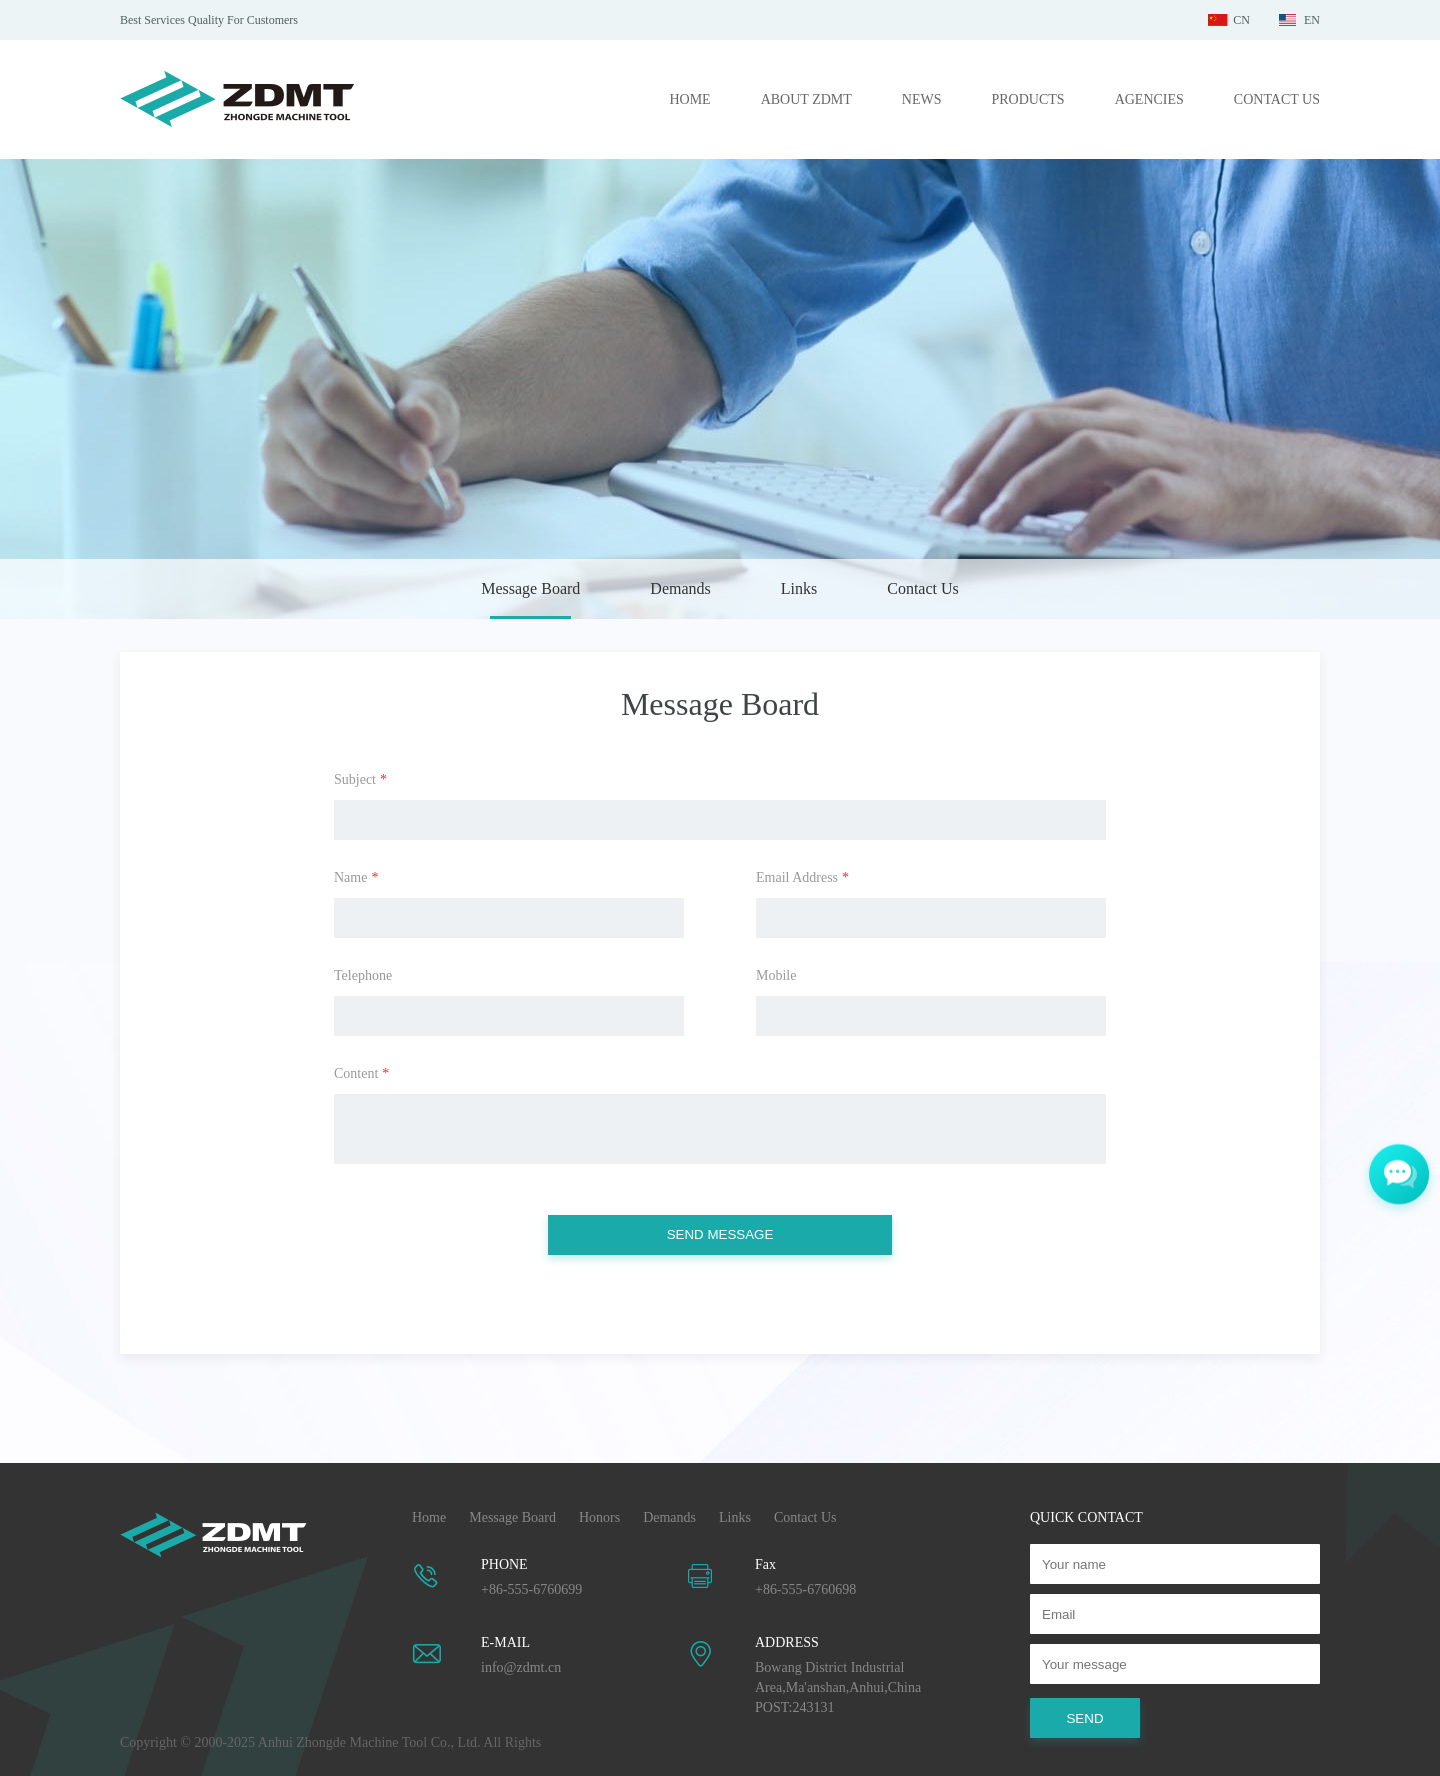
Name (356, 877)
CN (1241, 20)
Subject (360, 779)
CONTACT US (1277, 99)
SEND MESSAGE (720, 1234)
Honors (599, 1517)
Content (361, 1073)
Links (799, 588)
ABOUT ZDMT (806, 99)
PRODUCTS (1027, 99)
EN (1312, 20)
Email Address (802, 877)
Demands (680, 588)
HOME (689, 99)
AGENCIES (1149, 99)
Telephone (363, 975)
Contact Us (923, 588)
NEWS (922, 99)
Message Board (530, 588)
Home (429, 1517)
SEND (1084, 1718)
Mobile (776, 975)
